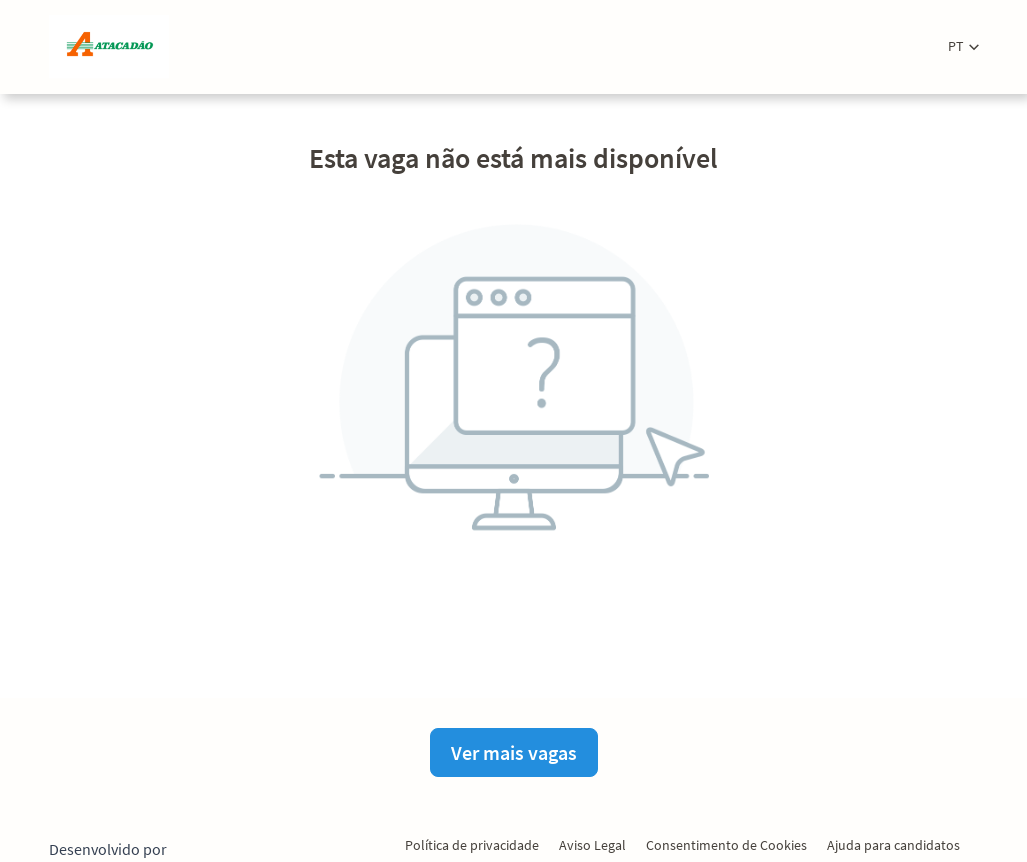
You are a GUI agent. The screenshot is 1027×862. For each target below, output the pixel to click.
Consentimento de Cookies (726, 845)
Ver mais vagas (514, 752)
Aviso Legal (592, 845)
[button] (963, 46)
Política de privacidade (472, 845)
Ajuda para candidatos (893, 845)
